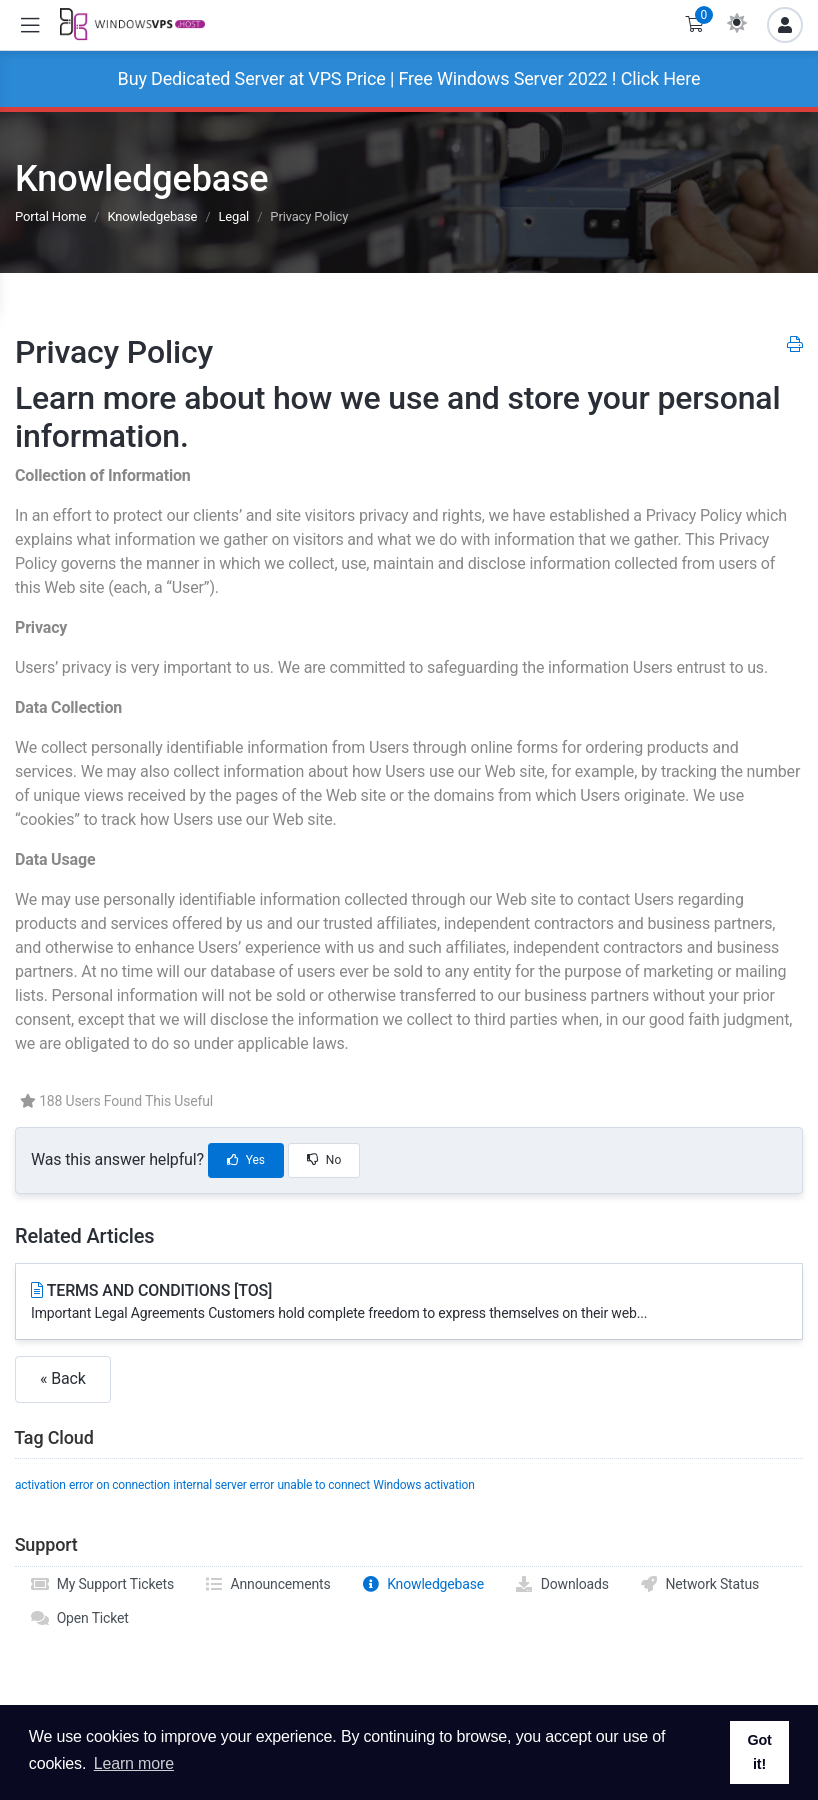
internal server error (223, 1485)
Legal (233, 216)
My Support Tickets (102, 1584)
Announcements (267, 1584)
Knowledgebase (152, 216)
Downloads (561, 1584)
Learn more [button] (134, 1763)
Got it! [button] (759, 1752)
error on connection (119, 1485)
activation (40, 1485)
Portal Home (50, 216)
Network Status (699, 1584)
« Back (63, 1378)
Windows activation (423, 1485)
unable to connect (323, 1485)
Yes (246, 1160)
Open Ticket (79, 1618)
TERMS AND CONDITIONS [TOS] (409, 1302)
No (324, 1160)
